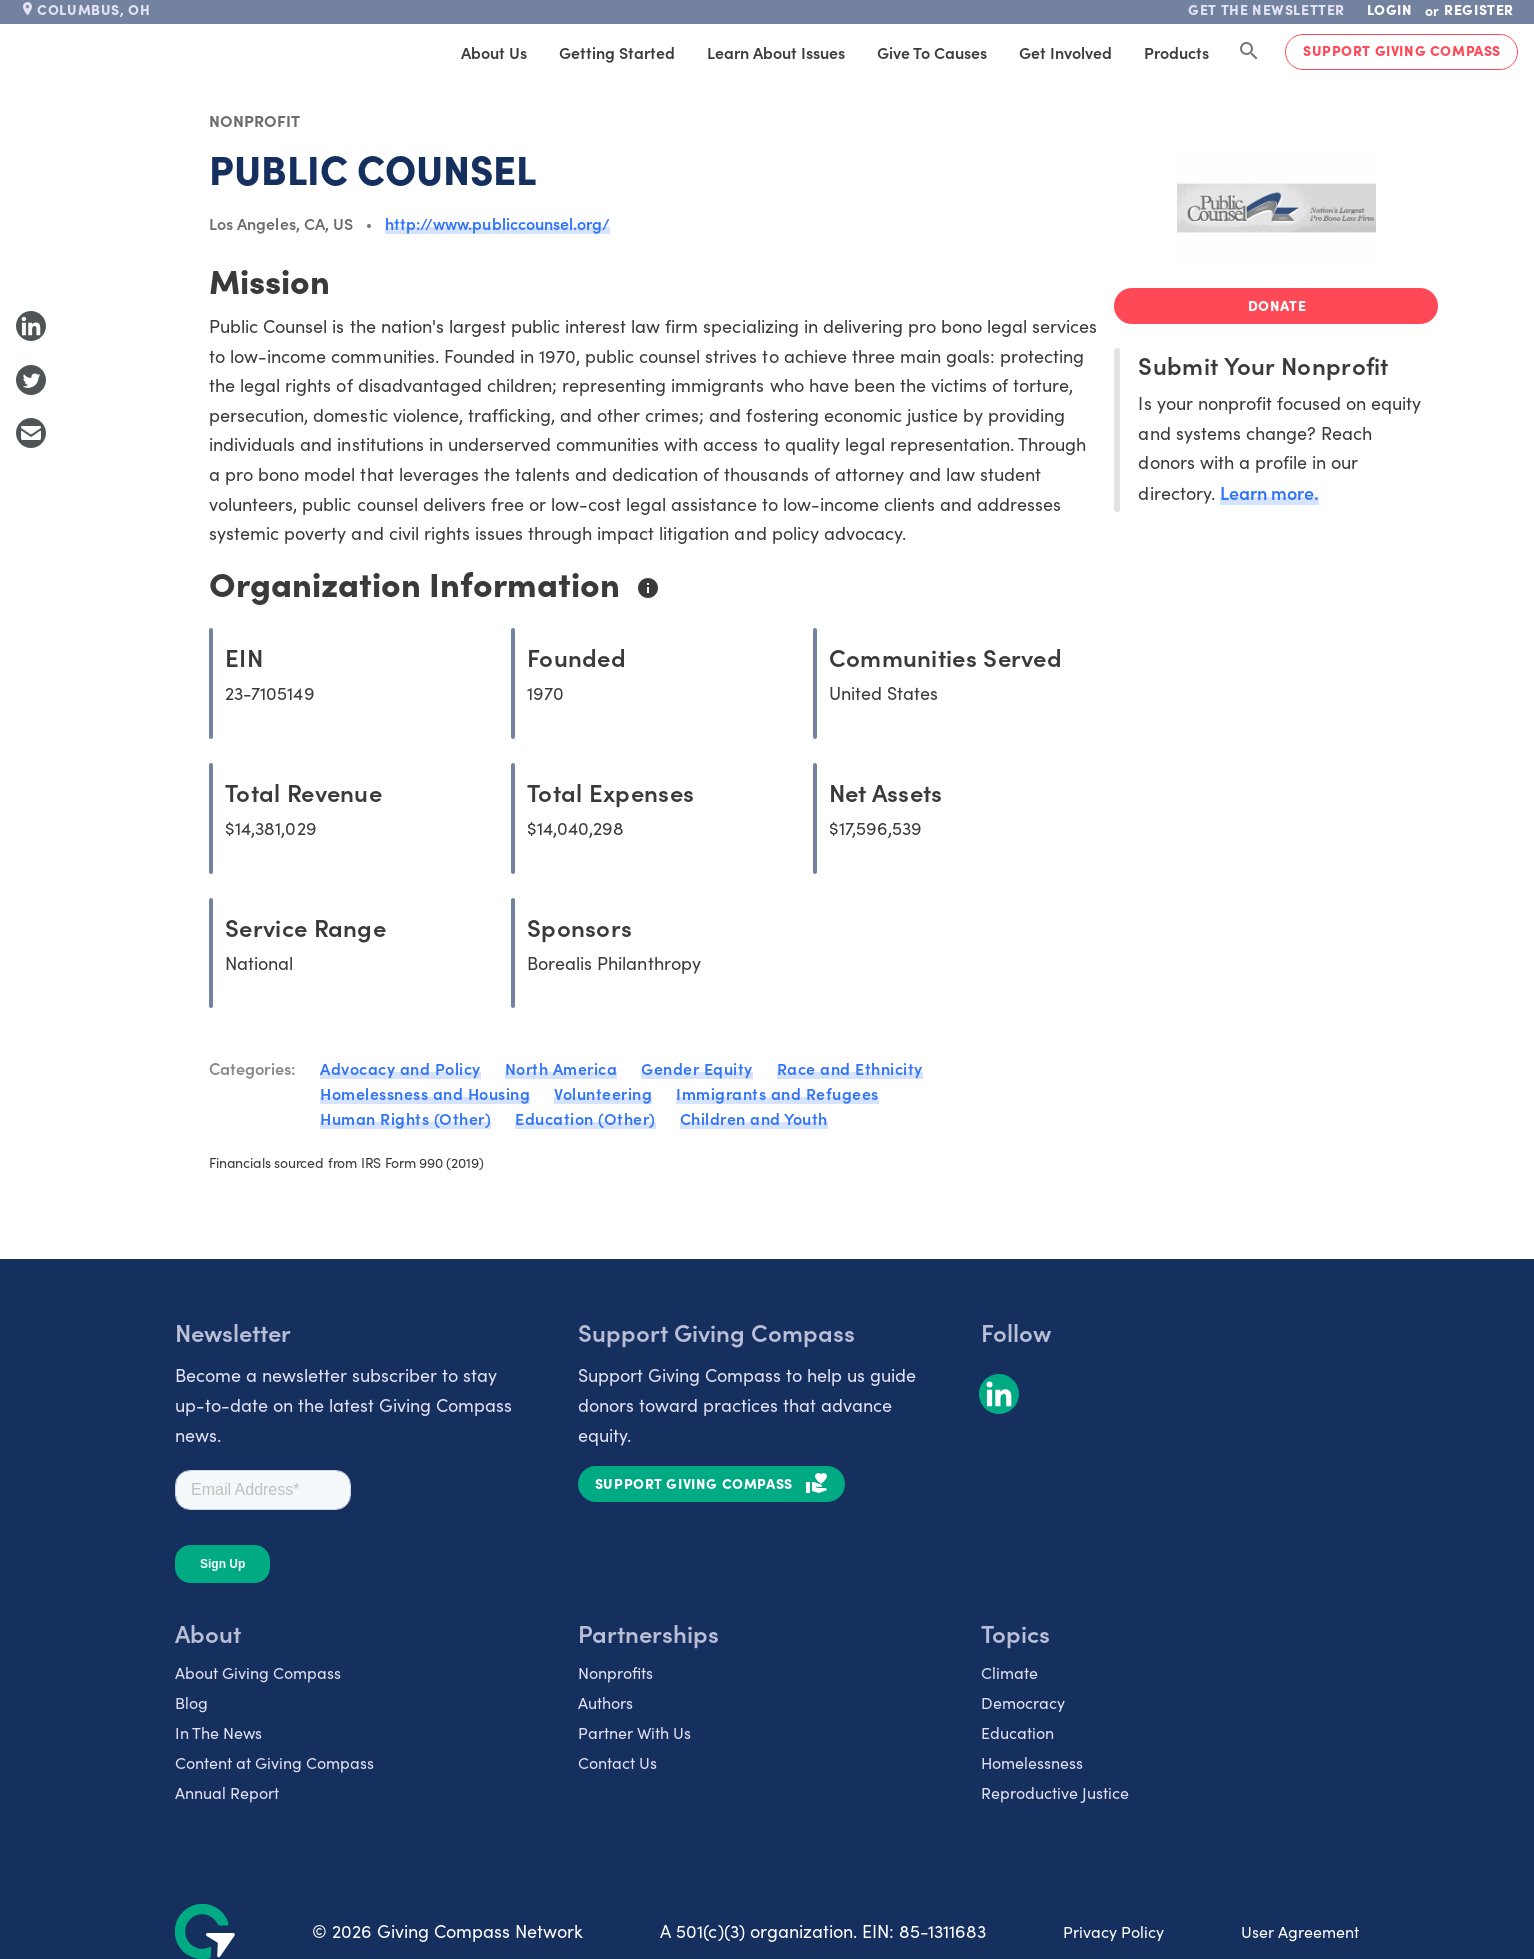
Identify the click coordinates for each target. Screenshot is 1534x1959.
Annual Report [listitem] (227, 1792)
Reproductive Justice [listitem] (1055, 1792)
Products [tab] (1176, 52)
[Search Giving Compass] (1249, 52)
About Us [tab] (494, 52)
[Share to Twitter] (31, 380)
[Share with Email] (31, 433)
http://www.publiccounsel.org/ (497, 223)
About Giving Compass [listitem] (258, 1672)
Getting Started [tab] (617, 52)
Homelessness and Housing (425, 1093)
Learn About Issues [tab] (776, 52)
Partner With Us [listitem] (634, 1732)
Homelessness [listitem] (1032, 1762)
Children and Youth (754, 1118)
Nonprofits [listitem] (615, 1672)
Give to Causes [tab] (932, 52)
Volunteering (603, 1093)
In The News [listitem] (218, 1732)
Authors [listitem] (605, 1702)
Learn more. (1269, 492)
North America (561, 1068)
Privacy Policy (1113, 1931)
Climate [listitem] (1009, 1672)
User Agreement (1300, 1931)
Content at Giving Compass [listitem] (274, 1762)
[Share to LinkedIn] (31, 326)
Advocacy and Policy (400, 1068)
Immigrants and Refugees (777, 1093)
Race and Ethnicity (850, 1068)
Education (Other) (585, 1118)
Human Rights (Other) (405, 1118)
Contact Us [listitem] (617, 1762)
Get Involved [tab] (1065, 52)
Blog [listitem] (191, 1702)
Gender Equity (697, 1068)
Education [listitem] (1017, 1732)
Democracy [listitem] (1023, 1702)
